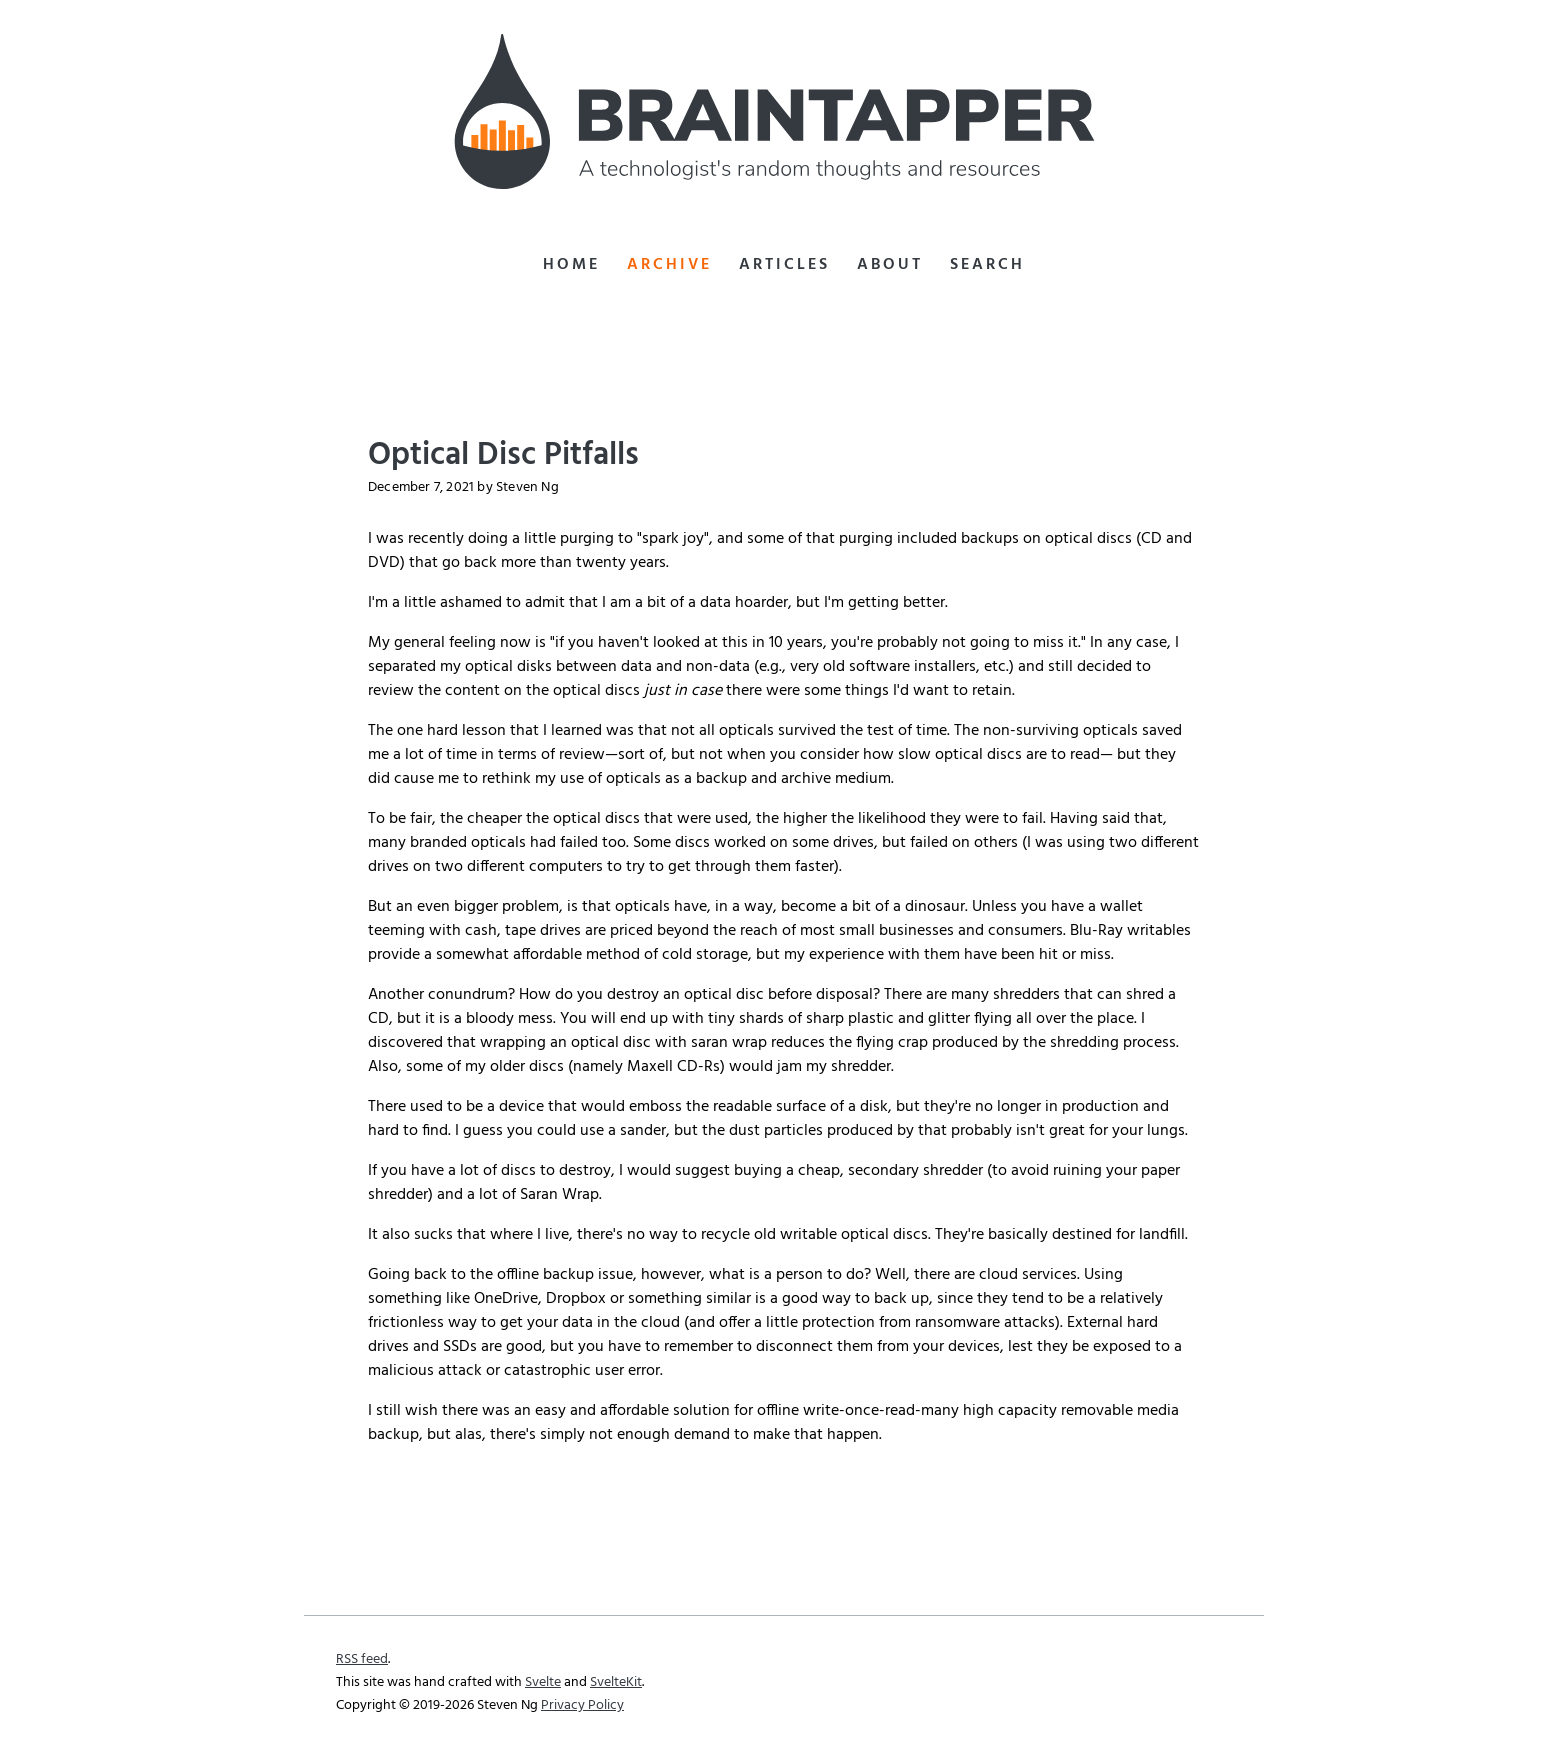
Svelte (543, 1682)
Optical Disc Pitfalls (503, 455)
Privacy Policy (582, 1705)
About (890, 265)
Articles (784, 265)
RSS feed (362, 1659)
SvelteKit (616, 1682)
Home (571, 265)
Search (987, 265)
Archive (669, 265)
